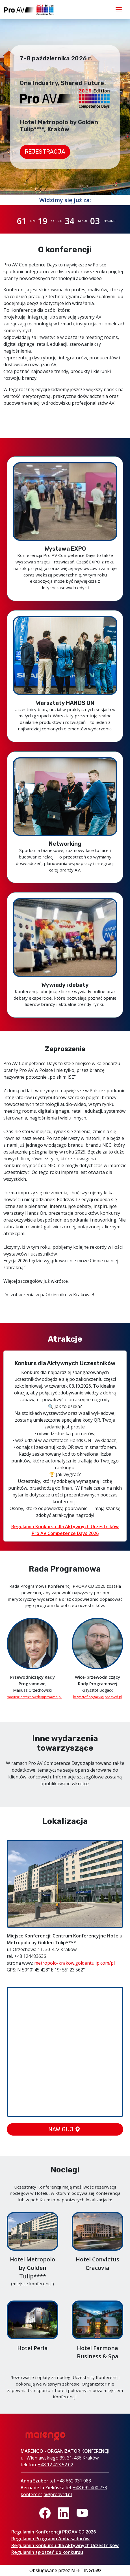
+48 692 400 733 (90, 2487)
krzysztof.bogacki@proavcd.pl (97, 1697)
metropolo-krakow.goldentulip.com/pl (74, 1963)
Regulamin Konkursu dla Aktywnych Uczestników (65, 2545)
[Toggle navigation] (119, 9)
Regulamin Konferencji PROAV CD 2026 (53, 2532)
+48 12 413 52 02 (55, 2464)
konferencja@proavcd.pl (46, 2494)
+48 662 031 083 (74, 2481)
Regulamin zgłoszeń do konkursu (47, 2552)
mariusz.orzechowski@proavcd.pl (34, 1697)
